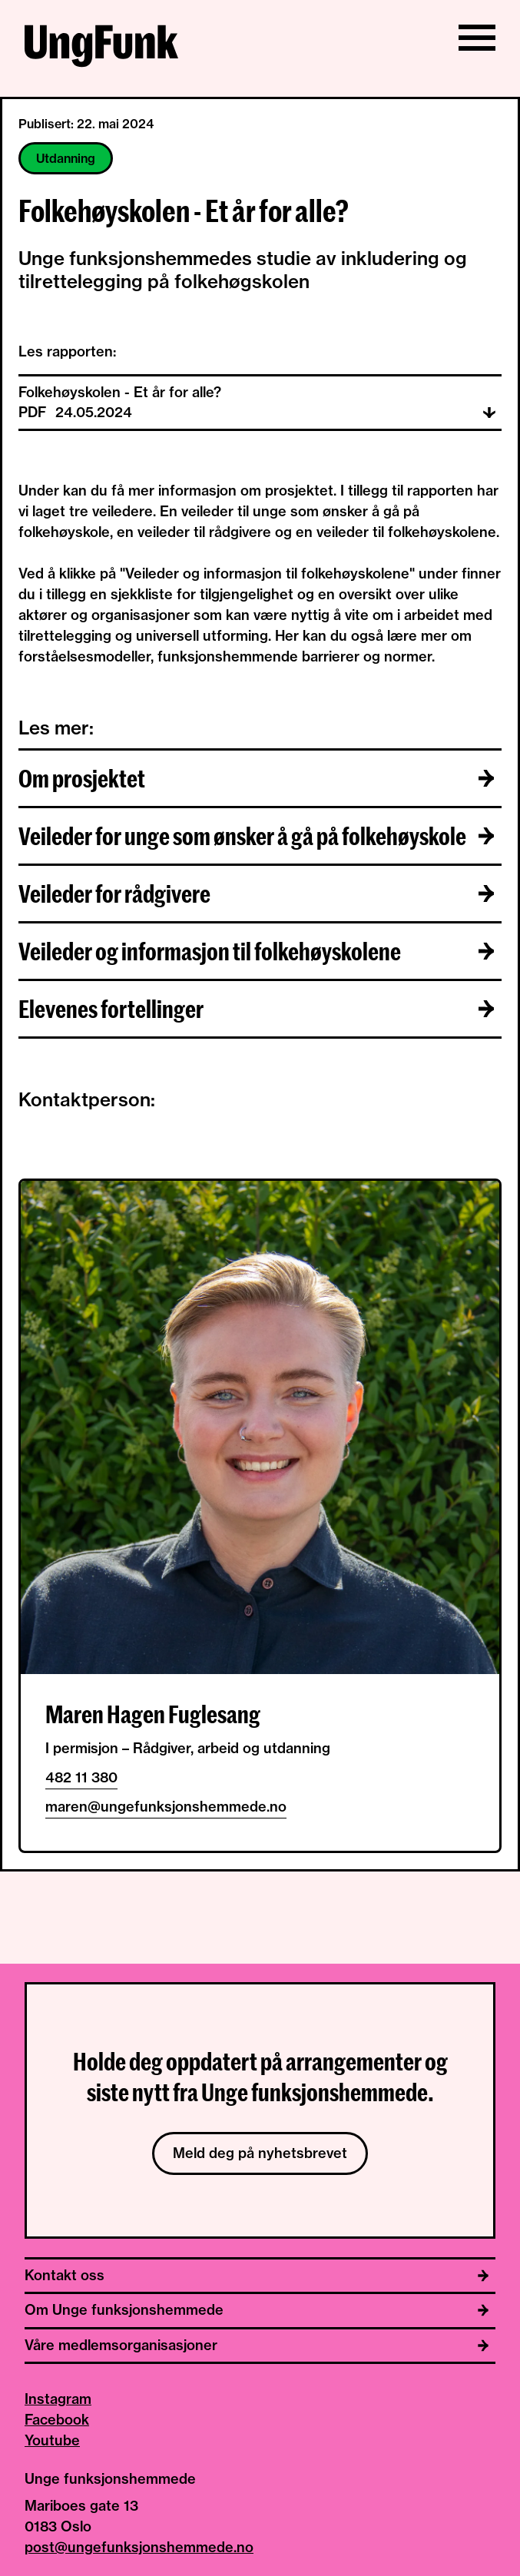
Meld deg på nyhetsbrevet (260, 2153)
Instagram (58, 2399)
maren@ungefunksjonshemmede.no (165, 1806)
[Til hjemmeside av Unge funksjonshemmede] (101, 48)
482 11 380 (81, 1777)
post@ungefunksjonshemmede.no (139, 2547)
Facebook (57, 2419)
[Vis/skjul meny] (477, 38)
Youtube (52, 2440)
